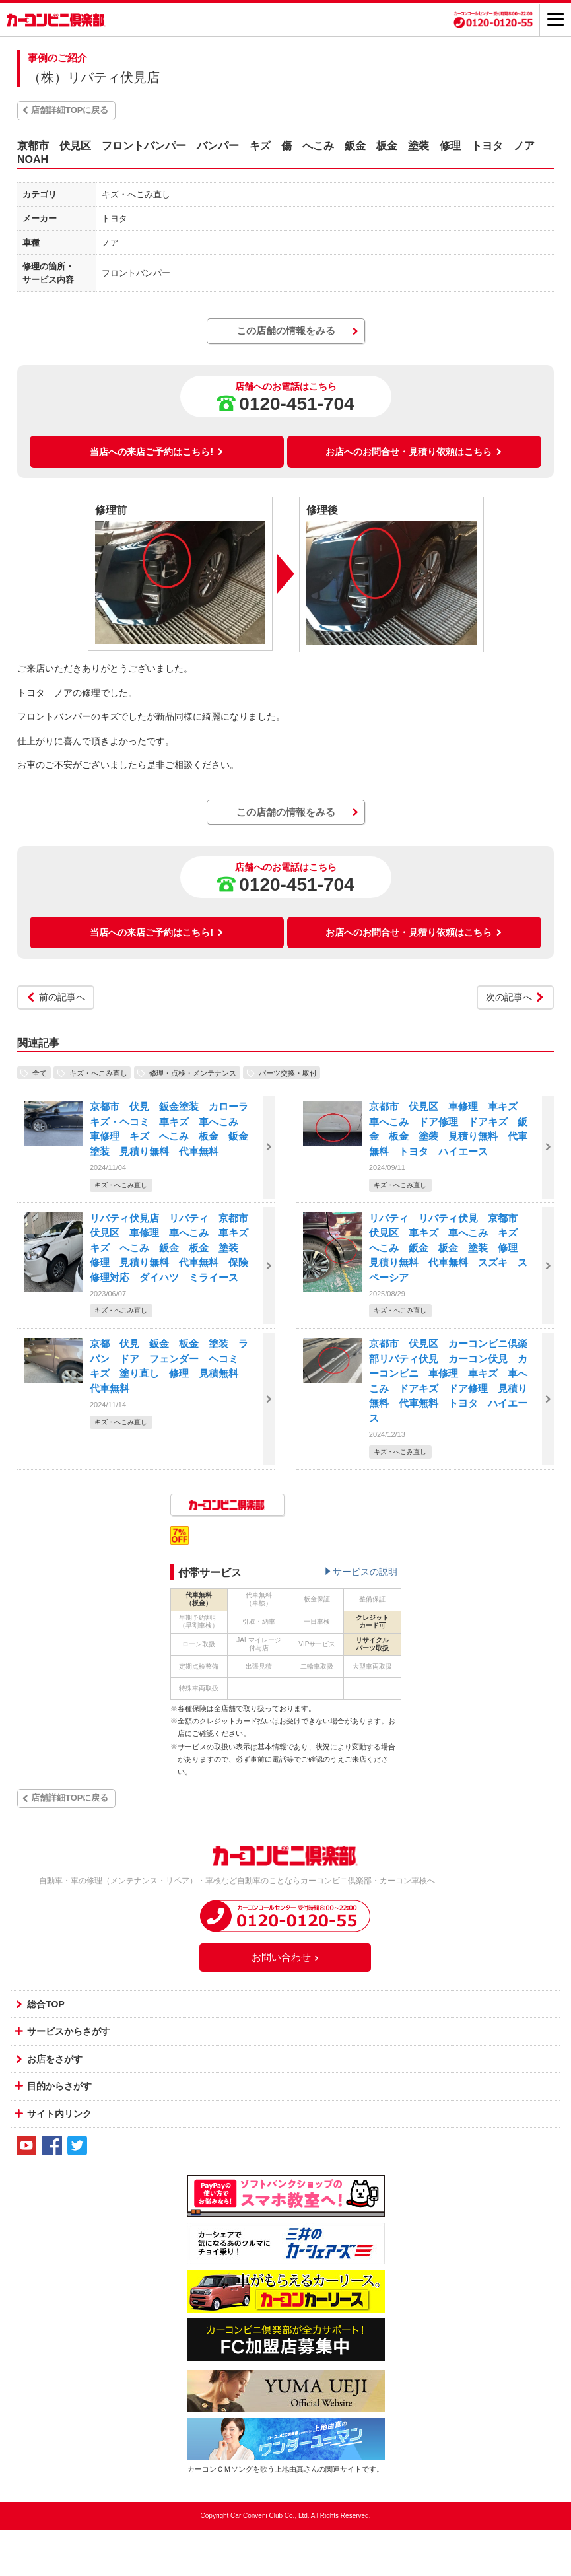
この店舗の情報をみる (285, 330)
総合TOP (46, 2004)
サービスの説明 (365, 1571)
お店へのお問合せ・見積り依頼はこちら (413, 451)
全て (39, 1072)
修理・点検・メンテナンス (192, 1072)
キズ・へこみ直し (98, 1072)
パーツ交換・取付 (288, 1072)
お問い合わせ (286, 1957)
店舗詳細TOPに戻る (70, 110)
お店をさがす (55, 2059)
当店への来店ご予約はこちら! (157, 451)
